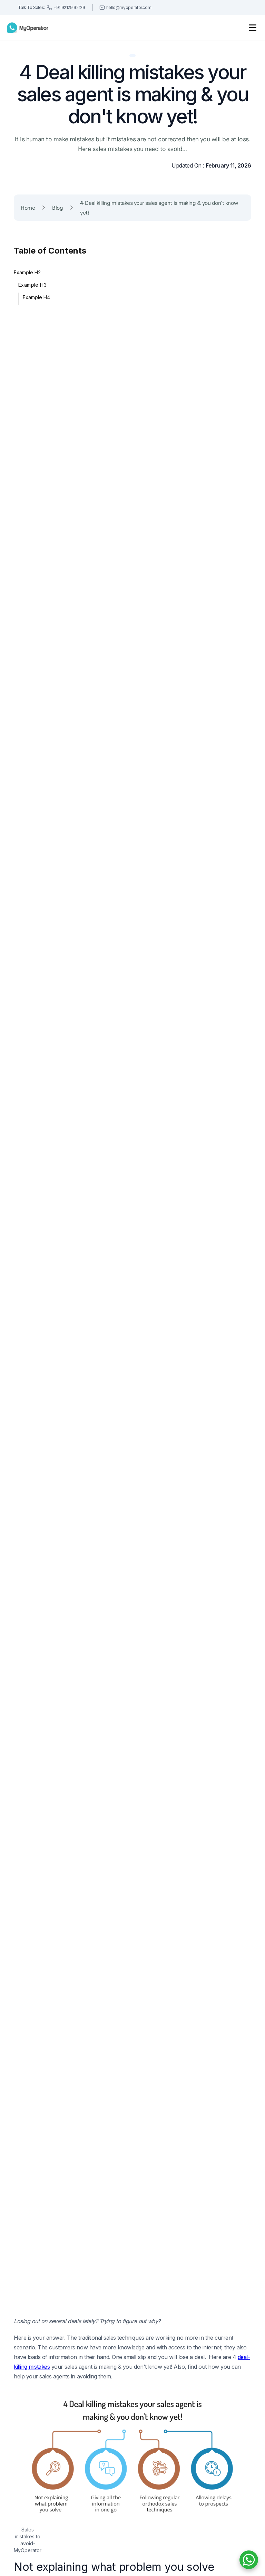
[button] (252, 27)
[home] (27, 27)
